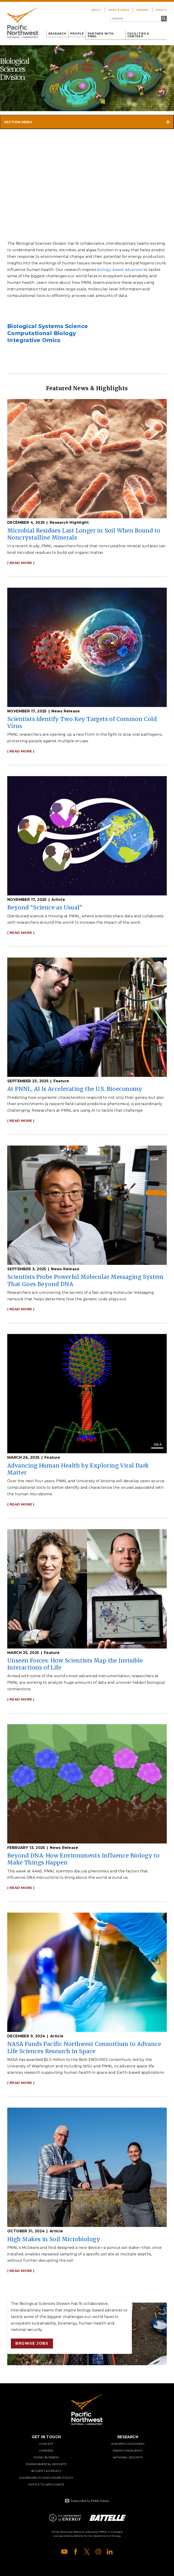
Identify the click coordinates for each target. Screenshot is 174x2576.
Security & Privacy (46, 2471)
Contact (46, 2443)
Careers (142, 10)
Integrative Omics (33, 340)
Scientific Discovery (128, 2443)
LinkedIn (109, 2551)
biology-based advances (120, 270)
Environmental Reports (46, 2464)
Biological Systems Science (47, 326)
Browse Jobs (31, 2343)
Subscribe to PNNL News (89, 2501)
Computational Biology (41, 333)
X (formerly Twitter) (87, 2551)
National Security (128, 2457)
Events (161, 10)
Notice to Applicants (46, 2484)
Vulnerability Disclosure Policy (46, 2477)
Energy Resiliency (128, 2450)
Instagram (98, 2551)
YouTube (64, 2551)
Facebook (75, 2551)
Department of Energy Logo (65, 2518)
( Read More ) (20, 563)
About (96, 10)
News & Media (119, 10)
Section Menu (18, 122)
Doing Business (46, 2457)
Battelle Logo (107, 2518)
